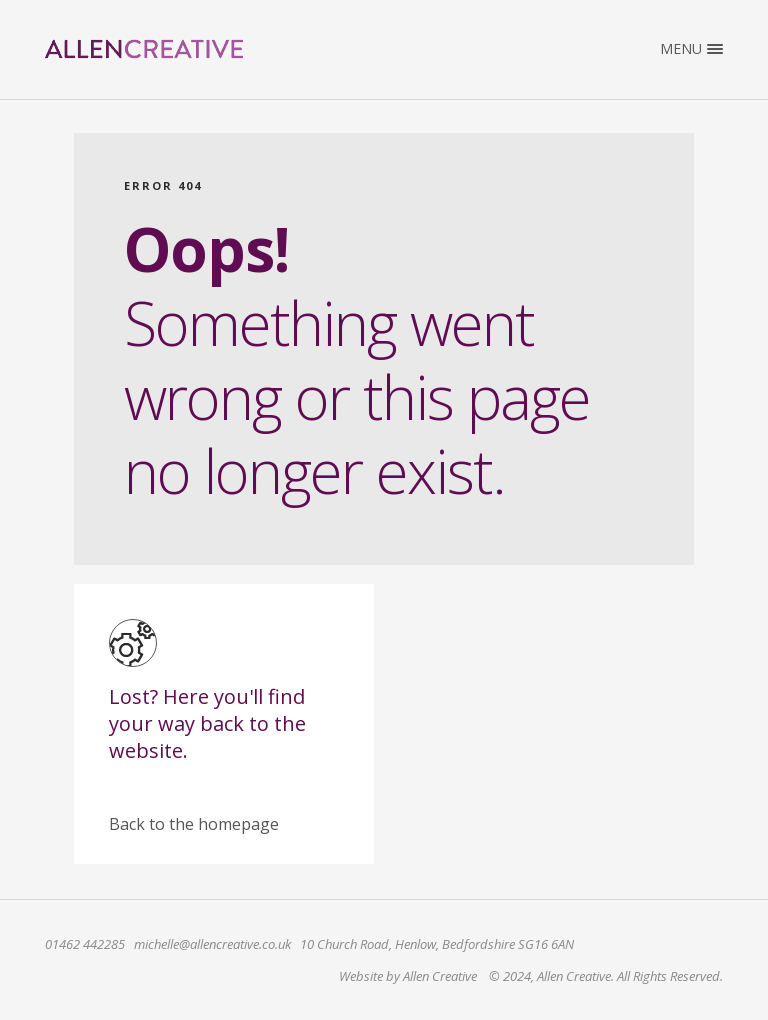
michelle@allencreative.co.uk (212, 944)
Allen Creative (144, 49)
